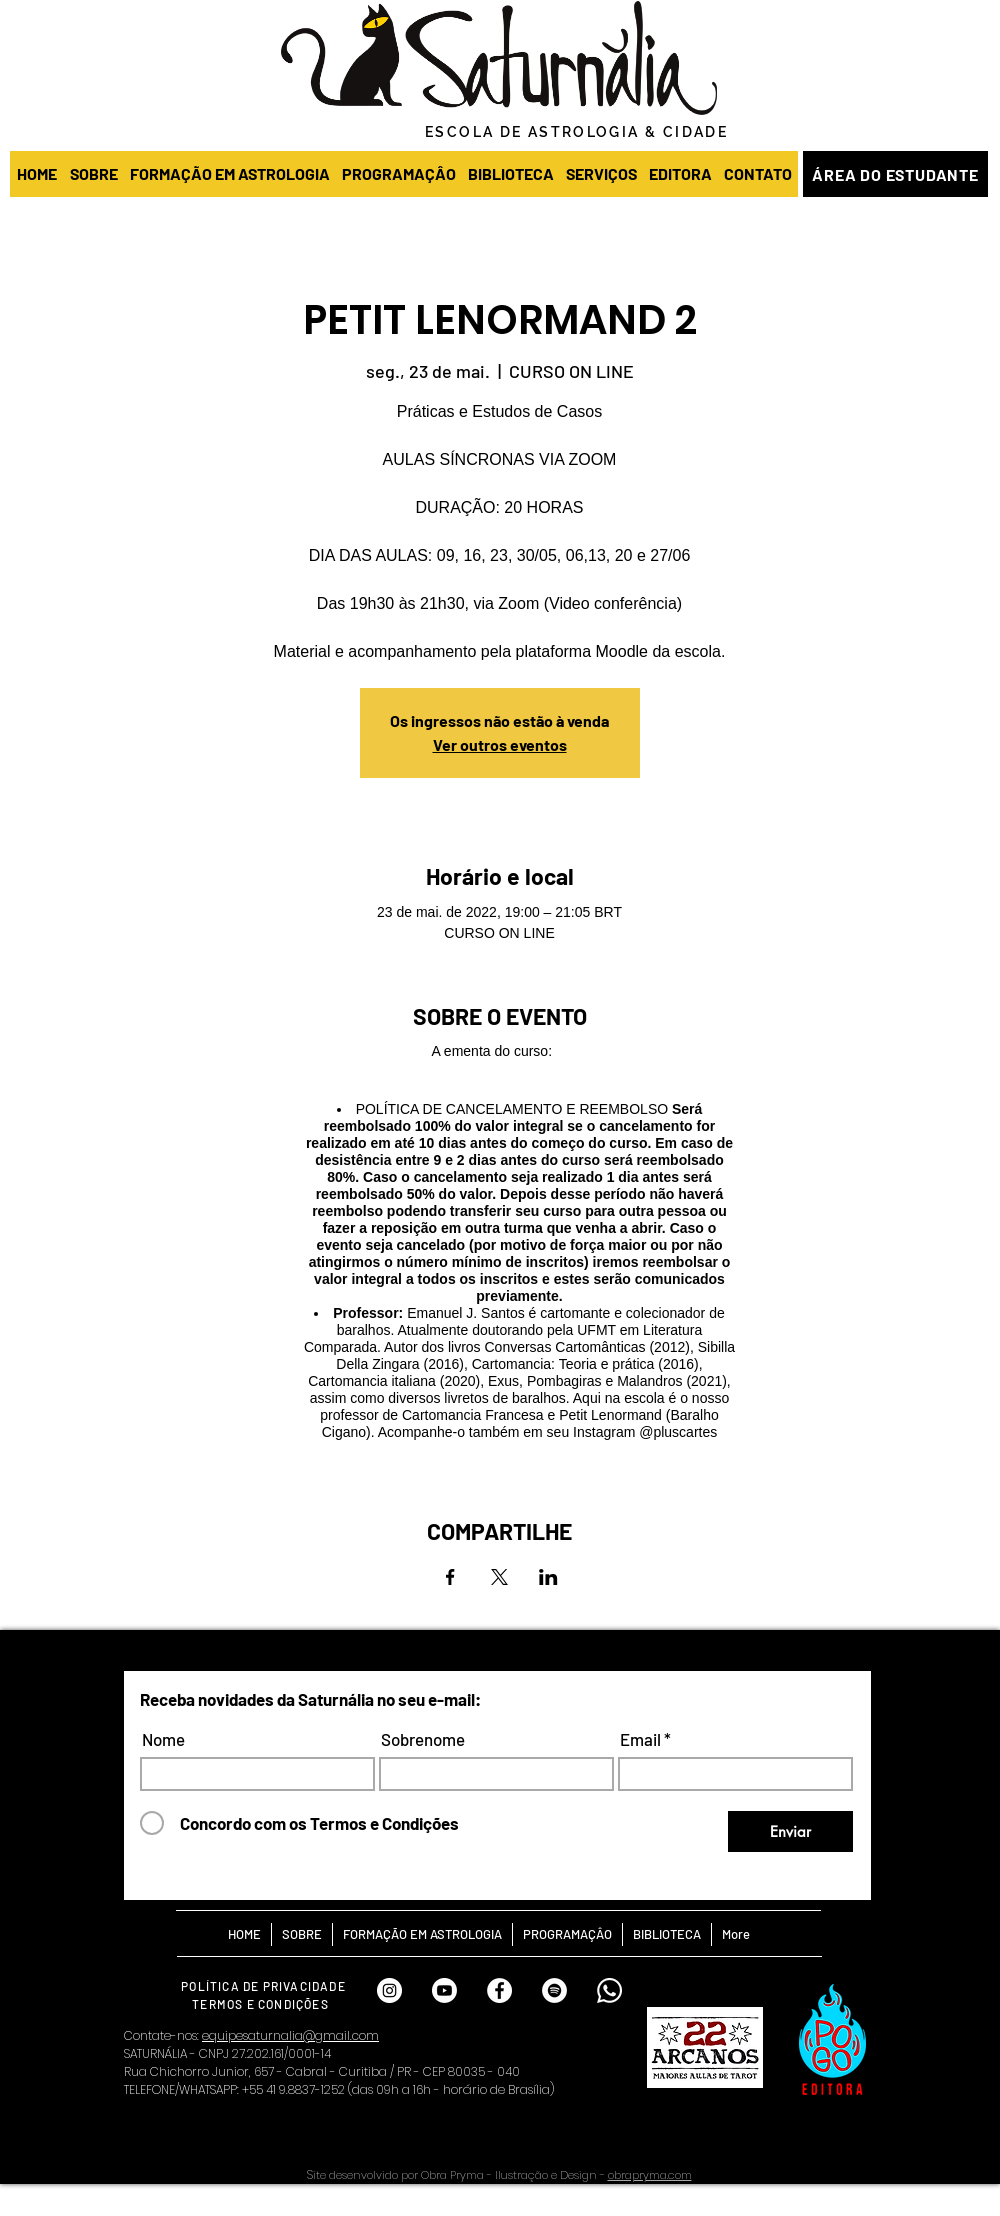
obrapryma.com (650, 2175)
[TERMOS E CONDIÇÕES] (262, 2003)
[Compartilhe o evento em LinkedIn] (548, 1577)
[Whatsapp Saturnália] (609, 1990)
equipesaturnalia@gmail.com (290, 2035)
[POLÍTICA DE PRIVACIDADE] (265, 1985)
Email (640, 1739)
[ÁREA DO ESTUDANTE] (895, 174)
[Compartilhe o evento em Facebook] (450, 1577)
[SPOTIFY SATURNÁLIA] (554, 1990)
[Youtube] (444, 1990)
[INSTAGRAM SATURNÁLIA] (389, 1990)
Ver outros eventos (500, 744)
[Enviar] (790, 1831)
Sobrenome (423, 1739)
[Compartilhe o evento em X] (499, 1577)
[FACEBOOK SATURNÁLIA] (499, 1990)
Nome (163, 1739)
